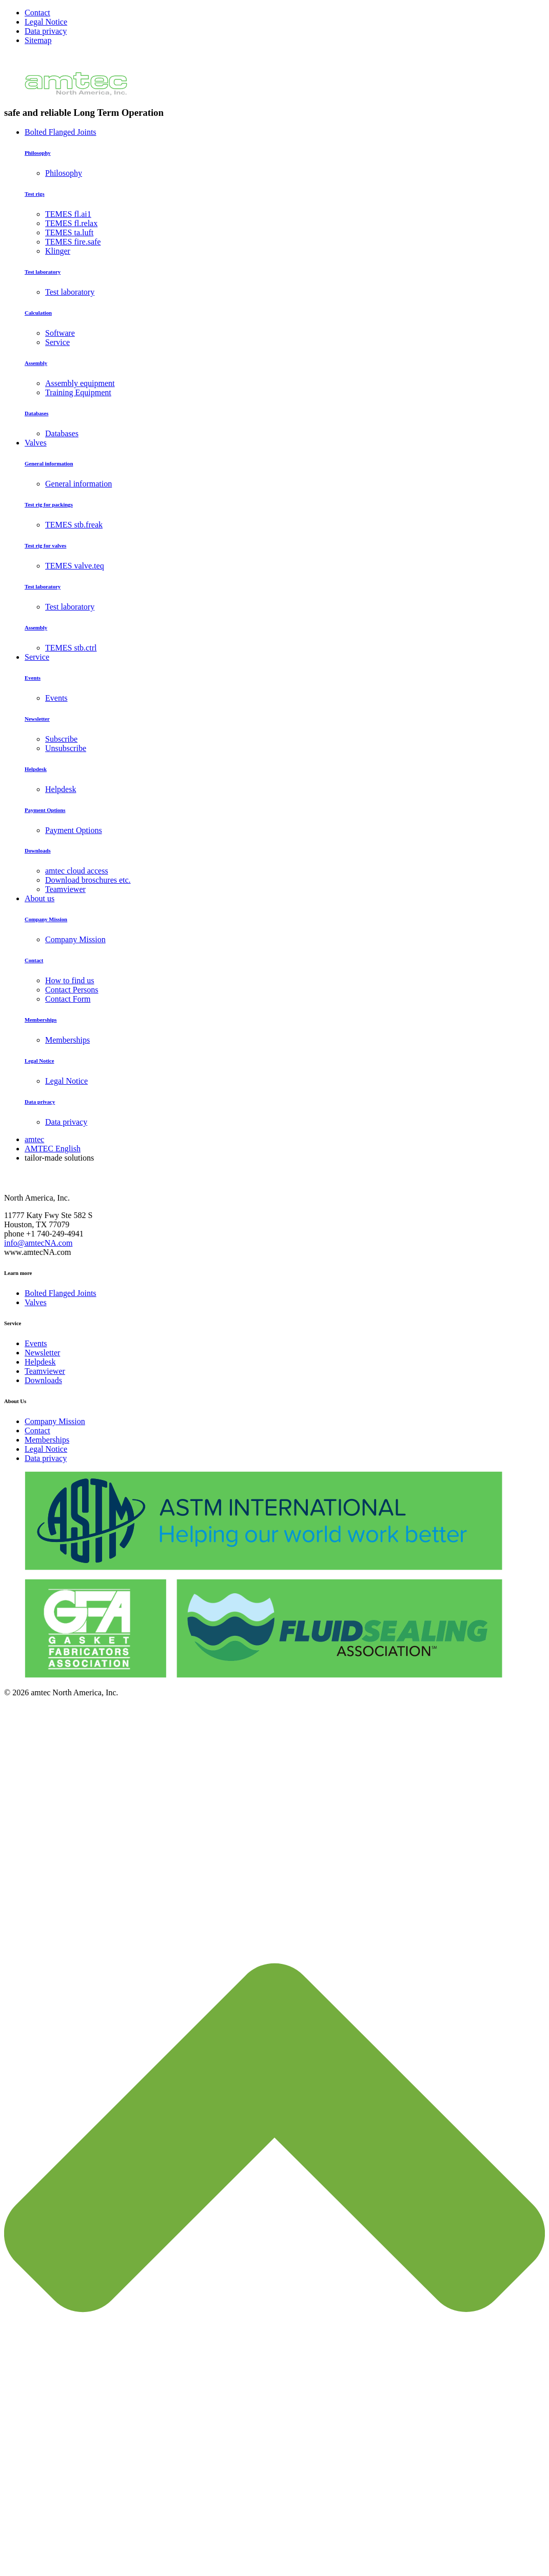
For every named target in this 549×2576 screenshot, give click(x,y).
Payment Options (45, 810)
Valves (36, 442)
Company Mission (46, 919)
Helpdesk (36, 769)
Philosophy (38, 153)
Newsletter (37, 719)
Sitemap (38, 40)
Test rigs (35, 194)
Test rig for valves (45, 545)
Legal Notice (46, 21)
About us (39, 898)
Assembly (36, 363)
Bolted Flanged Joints (60, 132)
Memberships (41, 1020)
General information (49, 463)
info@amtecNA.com (38, 1243)
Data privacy (46, 31)
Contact (37, 12)
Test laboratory (43, 272)
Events (33, 678)
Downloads (38, 850)
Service (37, 657)
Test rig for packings (49, 504)
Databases (36, 413)
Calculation (38, 313)
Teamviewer (45, 1371)
